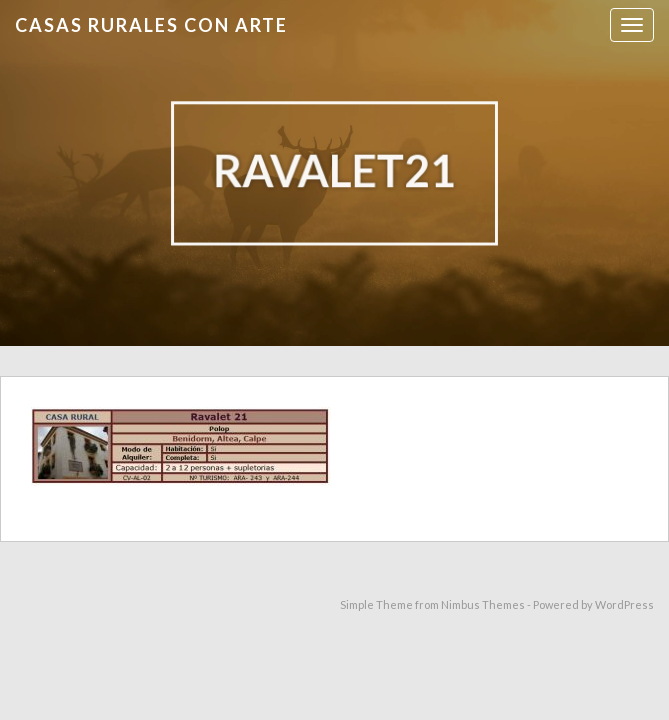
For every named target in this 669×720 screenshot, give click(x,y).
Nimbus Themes (483, 604)
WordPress (624, 604)
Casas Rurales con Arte (151, 25)
